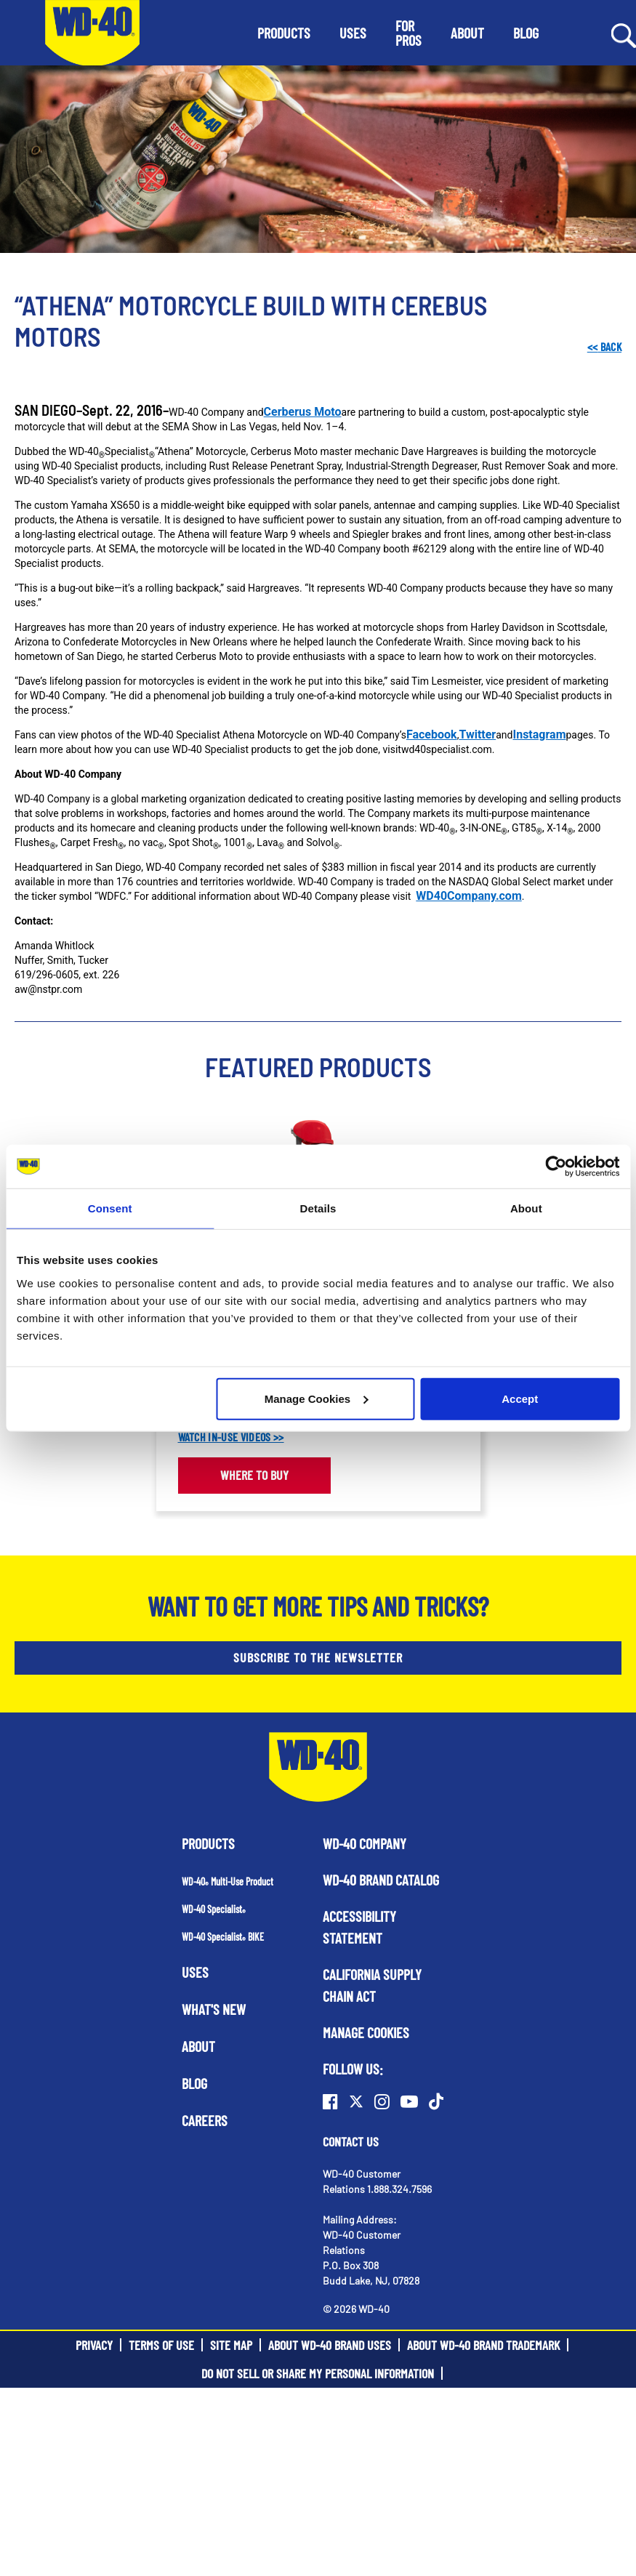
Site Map (231, 2344)
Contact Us (351, 2141)
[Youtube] (409, 2101)
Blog (194, 2083)
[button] (284, 32)
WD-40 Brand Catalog (381, 1879)
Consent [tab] (110, 1208)
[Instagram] (382, 2101)
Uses (195, 1972)
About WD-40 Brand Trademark (483, 2344)
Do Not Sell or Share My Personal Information (317, 2373)
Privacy (94, 2344)
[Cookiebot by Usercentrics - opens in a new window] (555, 1167)
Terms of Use (161, 2344)
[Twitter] (356, 2101)
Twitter (477, 734)
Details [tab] (318, 1208)
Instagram (538, 734)
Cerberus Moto (303, 412)
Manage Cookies (316, 1398)
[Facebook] (330, 2101)
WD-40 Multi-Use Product (227, 1881)
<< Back (604, 346)
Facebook (431, 734)
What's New (214, 2009)
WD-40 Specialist (214, 1909)
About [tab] (526, 1208)
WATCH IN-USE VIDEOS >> (231, 1437)
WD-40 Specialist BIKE (223, 1937)
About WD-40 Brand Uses (329, 2344)
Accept (520, 1398)
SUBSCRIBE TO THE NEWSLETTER (318, 1657)
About (198, 2046)
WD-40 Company (364, 1843)
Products (208, 1843)
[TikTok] (436, 2101)
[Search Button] (623, 33)
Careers (205, 2120)
